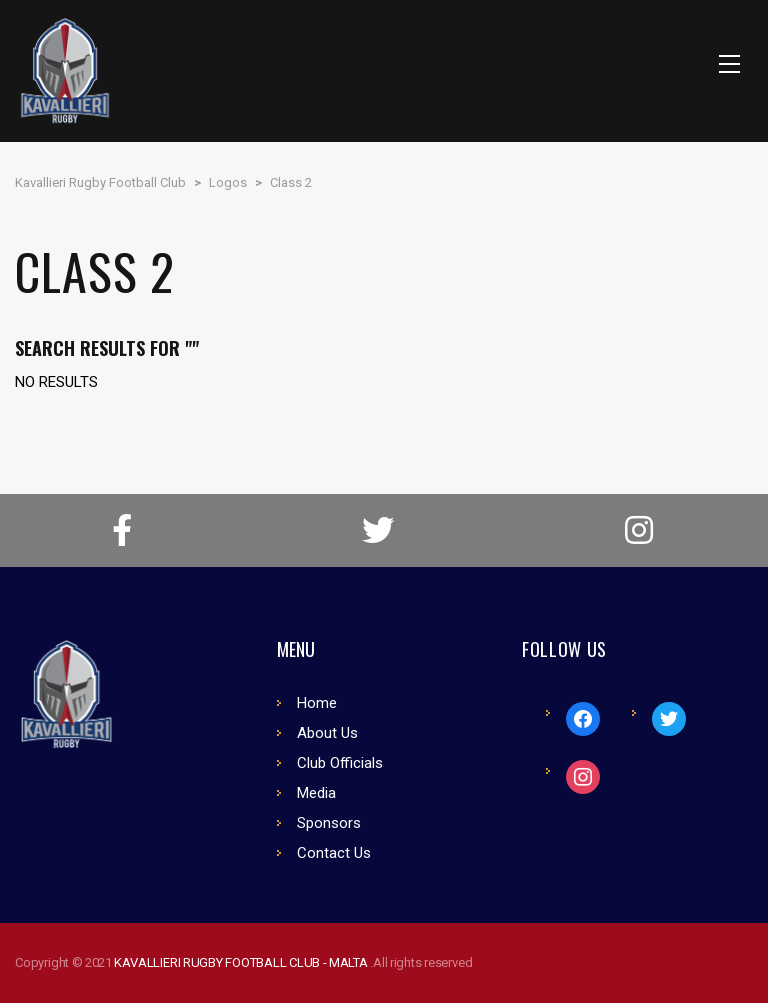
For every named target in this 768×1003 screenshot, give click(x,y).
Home (317, 703)
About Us (327, 733)
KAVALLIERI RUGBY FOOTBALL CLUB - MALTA (242, 962)
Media (316, 793)
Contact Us (334, 853)
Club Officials (340, 763)
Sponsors (329, 823)
